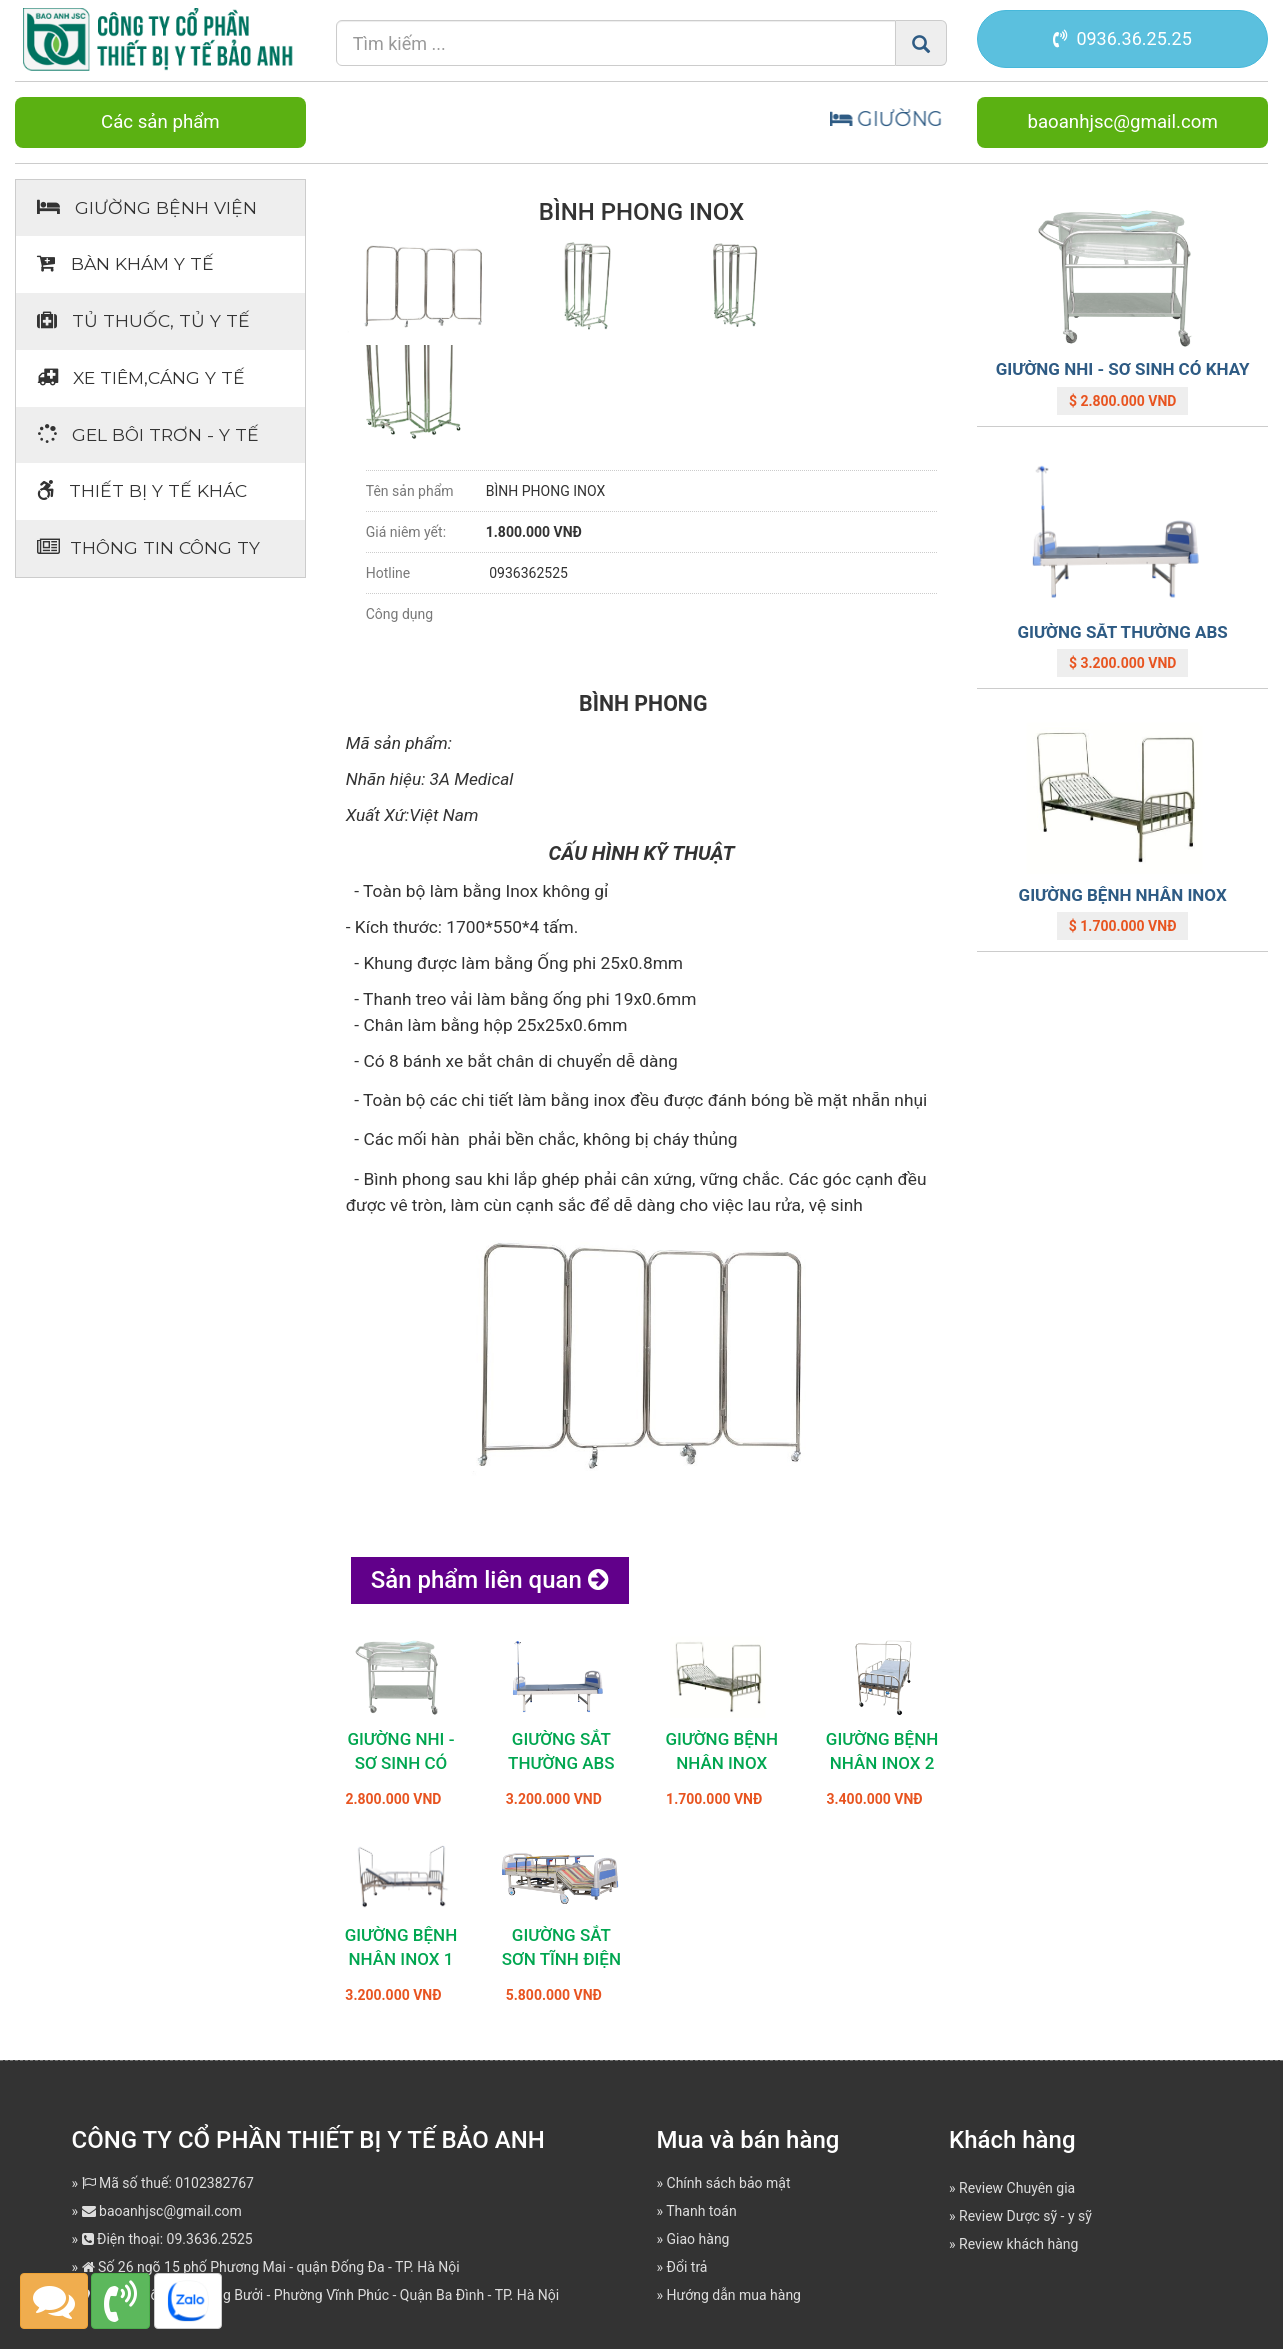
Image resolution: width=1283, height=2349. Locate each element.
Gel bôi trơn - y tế (148, 434)
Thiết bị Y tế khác (142, 490)
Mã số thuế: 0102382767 (168, 2183)
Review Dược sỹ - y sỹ (1025, 2216)
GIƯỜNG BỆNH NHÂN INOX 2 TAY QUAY (882, 1763)
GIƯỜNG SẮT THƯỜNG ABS (1122, 632)
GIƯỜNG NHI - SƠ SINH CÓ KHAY (400, 1763)
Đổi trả (687, 2267)
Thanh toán (701, 2211)
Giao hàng (698, 2239)
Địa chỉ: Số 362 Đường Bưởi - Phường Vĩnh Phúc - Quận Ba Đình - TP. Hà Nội (321, 2295)
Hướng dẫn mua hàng (734, 2295)
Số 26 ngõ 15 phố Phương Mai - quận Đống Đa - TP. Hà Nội (271, 2267)
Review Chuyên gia (1017, 2188)
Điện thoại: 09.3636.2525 (167, 2239)
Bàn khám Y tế (125, 263)
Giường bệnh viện (147, 207)
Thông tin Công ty (148, 547)
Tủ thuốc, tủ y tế (143, 320)
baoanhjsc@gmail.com (1122, 122)
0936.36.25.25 (1122, 38)
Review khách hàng (1018, 2244)
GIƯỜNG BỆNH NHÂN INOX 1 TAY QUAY (401, 1959)
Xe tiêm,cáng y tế (141, 377)
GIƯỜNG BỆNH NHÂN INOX (1123, 895)
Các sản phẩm (160, 122)
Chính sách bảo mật (729, 2183)
